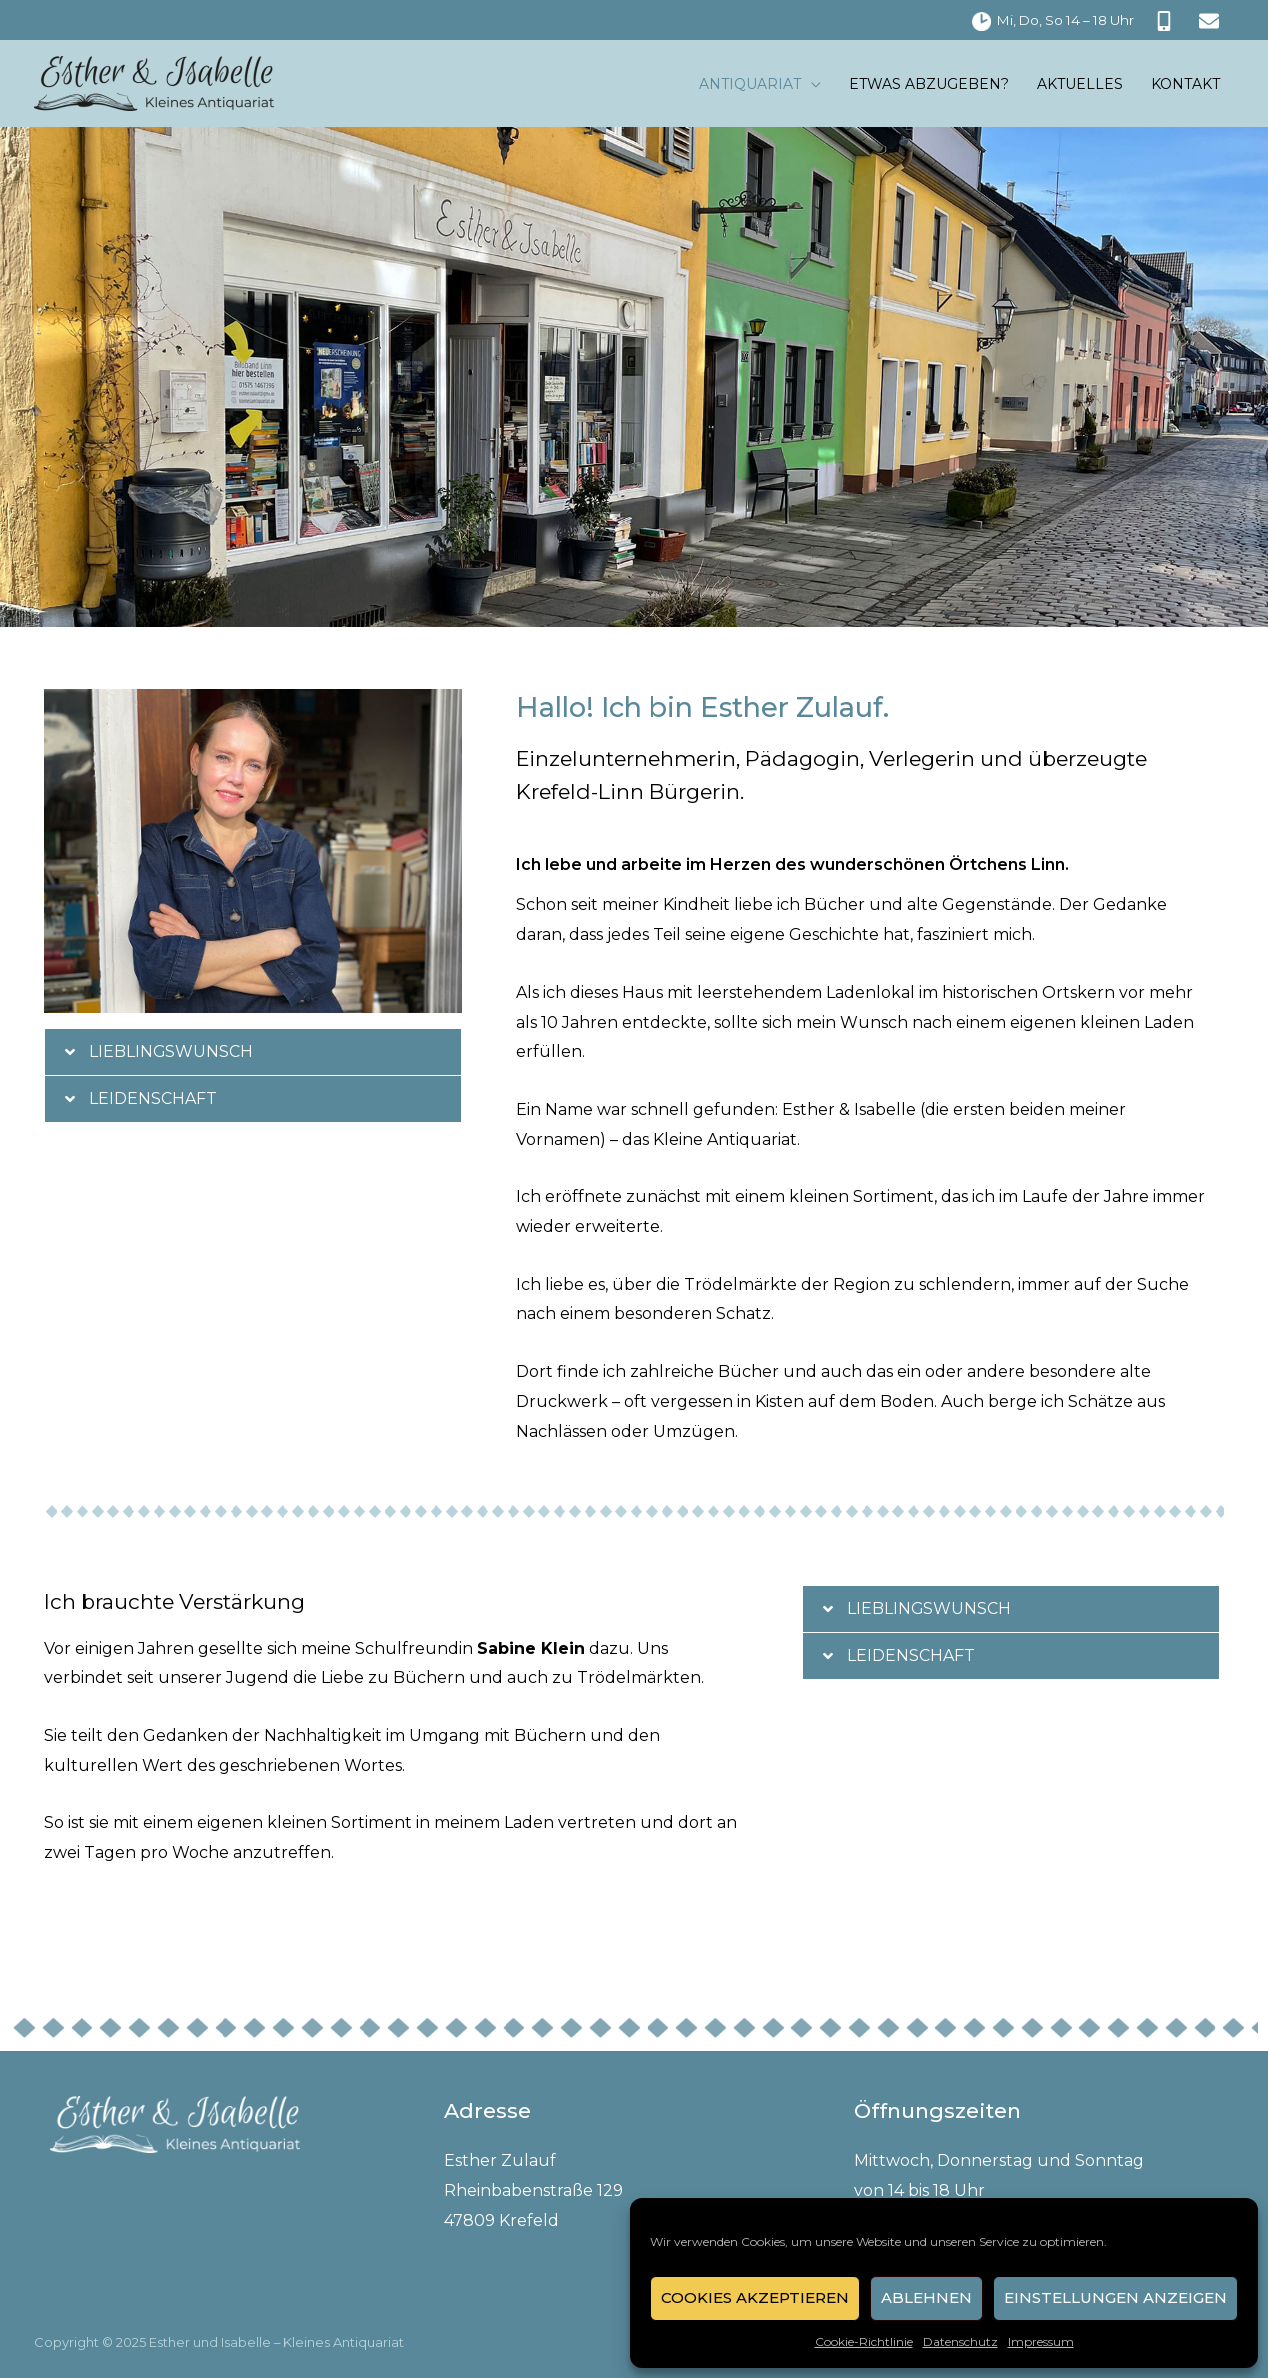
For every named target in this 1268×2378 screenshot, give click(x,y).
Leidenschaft (153, 1098)
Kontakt (1185, 84)
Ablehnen (926, 2297)
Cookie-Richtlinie (864, 2341)
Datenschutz (960, 2341)
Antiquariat (750, 84)
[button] (253, 1052)
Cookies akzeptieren (755, 2297)
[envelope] (1211, 21)
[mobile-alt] (1166, 21)
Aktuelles (1080, 84)
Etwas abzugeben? (929, 84)
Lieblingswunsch (171, 1051)
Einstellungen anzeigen (1115, 2297)
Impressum (1041, 2341)
